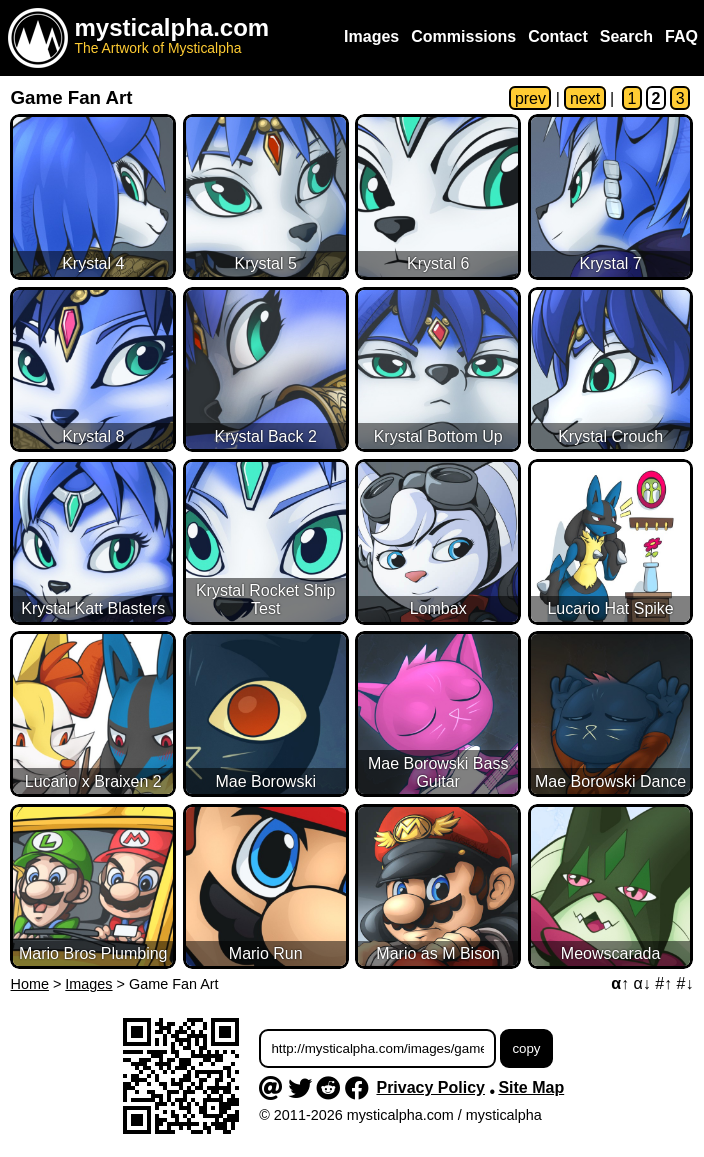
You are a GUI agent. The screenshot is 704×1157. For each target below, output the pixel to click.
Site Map (531, 1087)
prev (530, 98)
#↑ (663, 983)
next (585, 98)
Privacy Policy (430, 1087)
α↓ (641, 983)
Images (88, 984)
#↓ (685, 983)
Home (30, 984)
